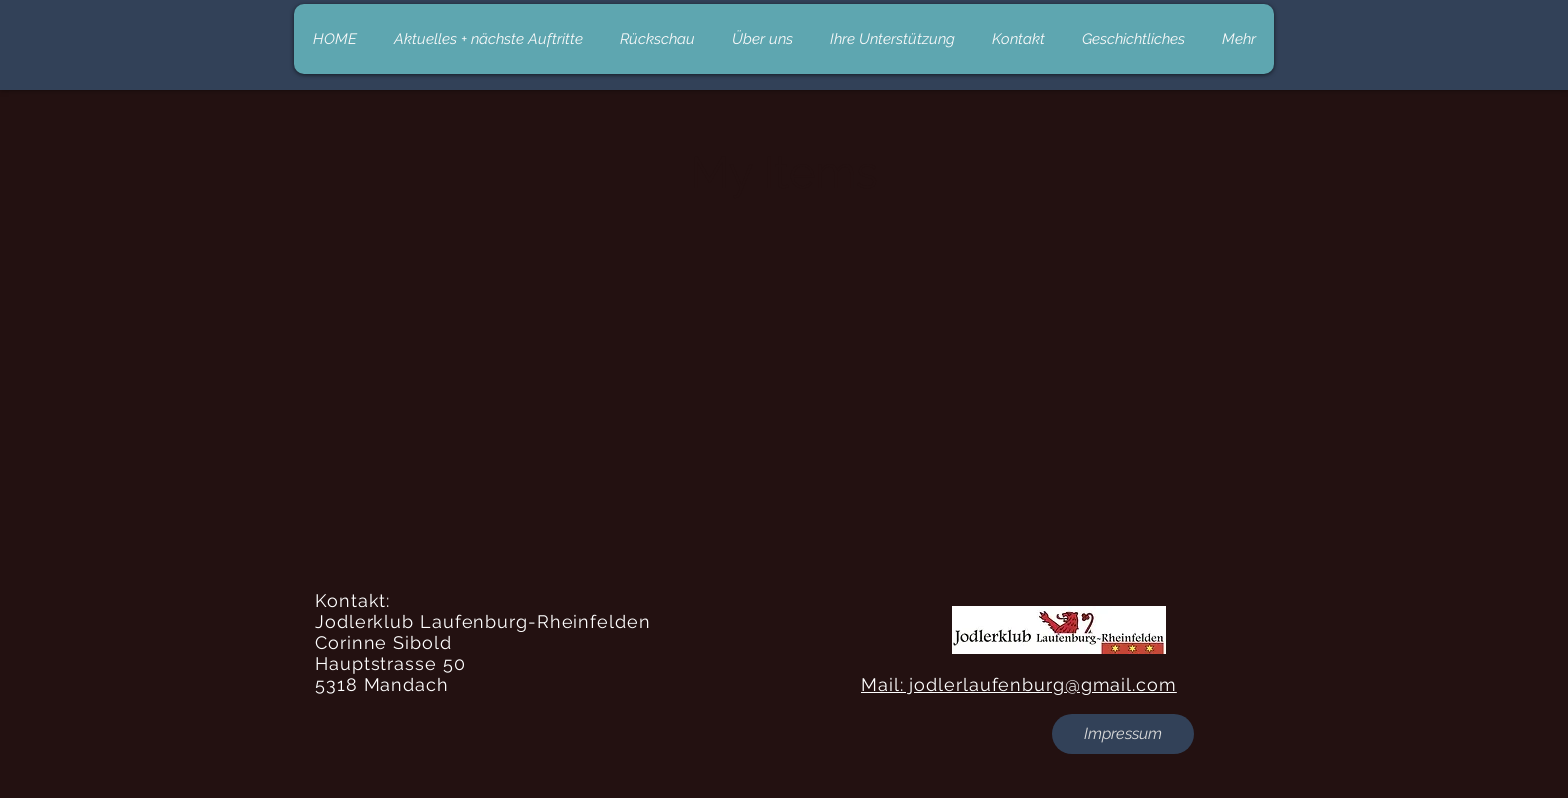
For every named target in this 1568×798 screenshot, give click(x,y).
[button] (1123, 734)
